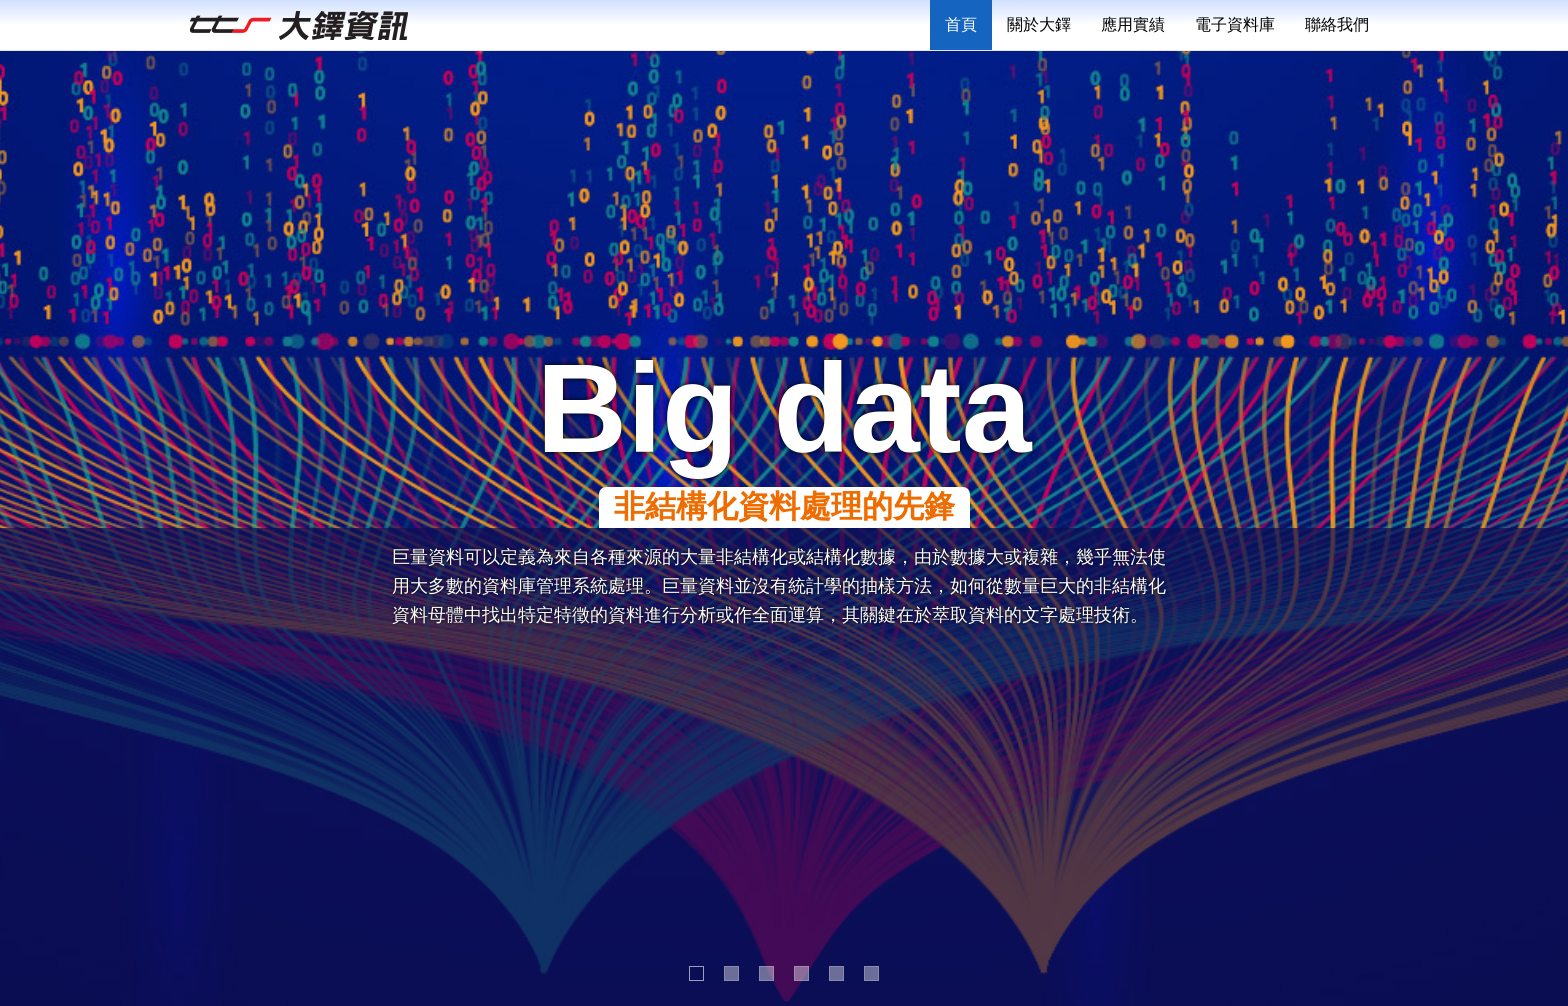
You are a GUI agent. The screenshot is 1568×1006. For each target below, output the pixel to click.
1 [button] (697, 974)
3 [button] (767, 974)
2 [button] (732, 974)
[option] (784, 528)
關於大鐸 (1039, 24)
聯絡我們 (1337, 24)
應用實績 (1133, 24)
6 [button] (872, 974)
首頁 (961, 24)
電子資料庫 (1235, 24)
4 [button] (802, 974)
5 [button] (837, 974)
